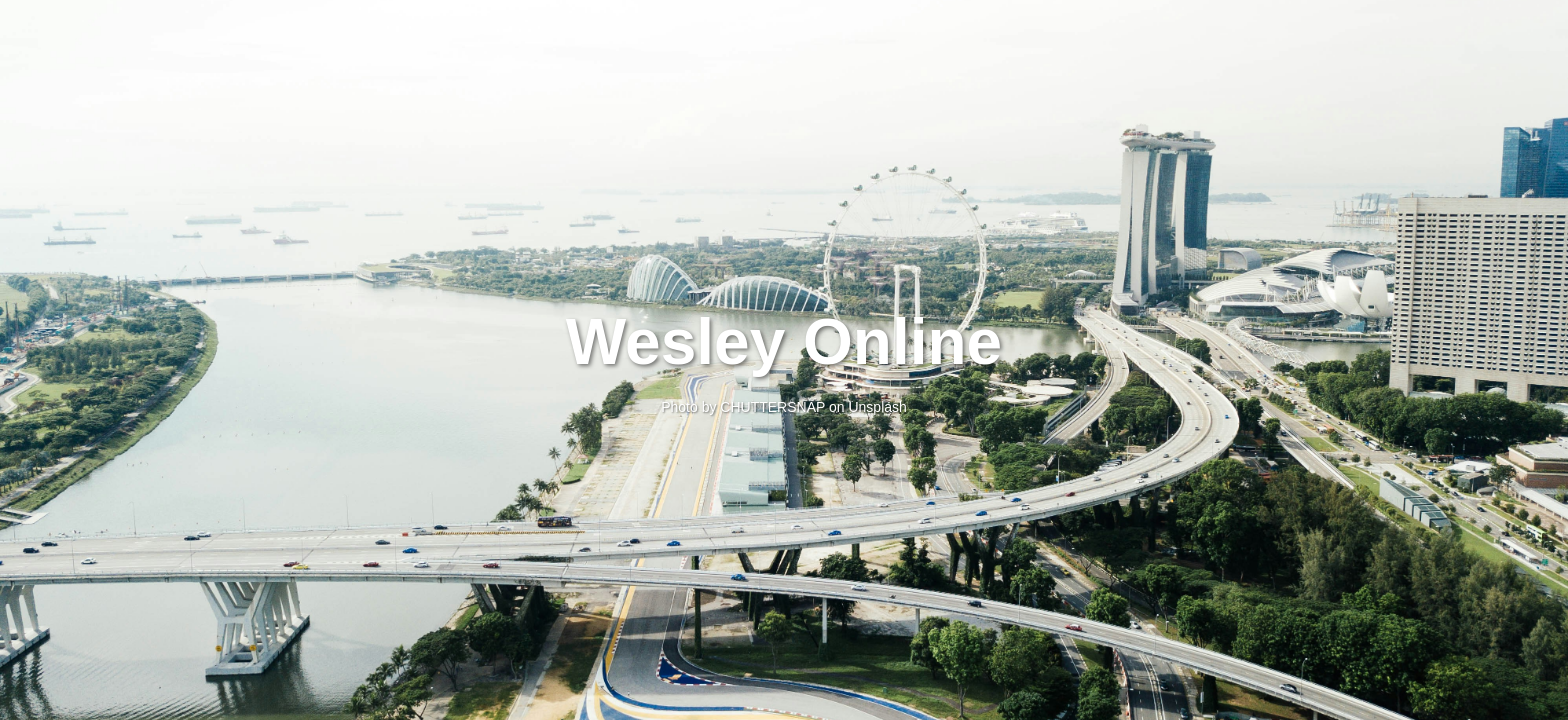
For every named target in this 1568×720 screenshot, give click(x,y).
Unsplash (877, 407)
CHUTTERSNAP (772, 407)
